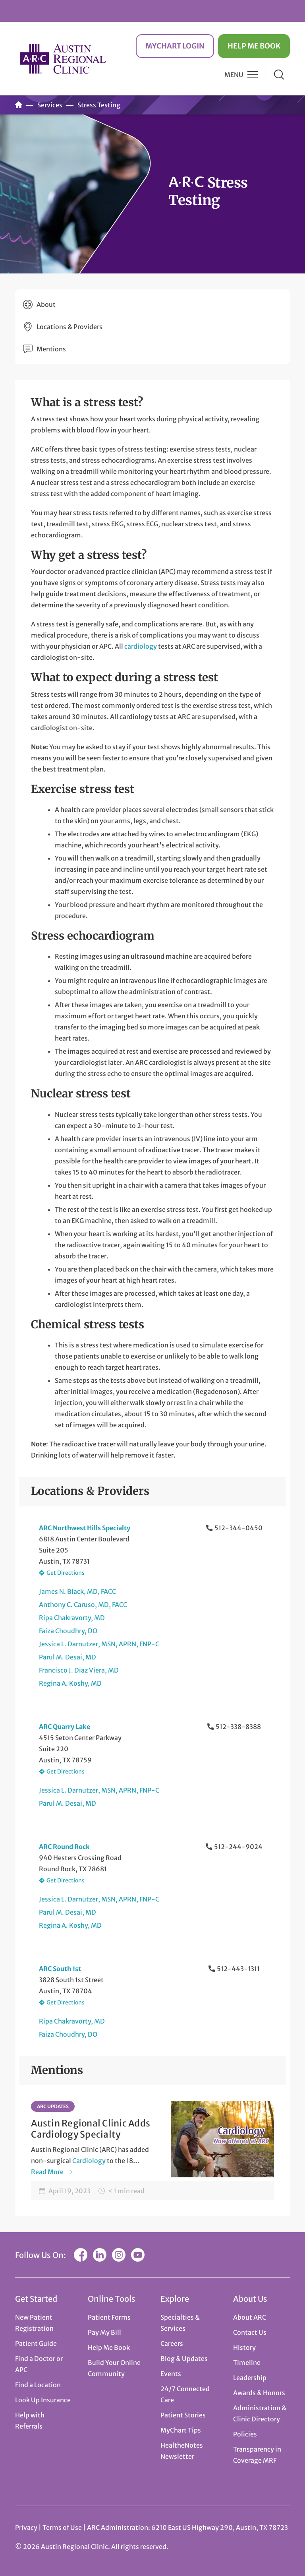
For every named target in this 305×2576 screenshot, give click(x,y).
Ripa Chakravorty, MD (72, 1618)
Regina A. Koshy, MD (70, 1683)
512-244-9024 (238, 1847)
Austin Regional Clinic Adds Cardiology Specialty (90, 2129)
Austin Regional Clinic (62, 58)
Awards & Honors (259, 2393)
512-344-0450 (238, 1528)
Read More (47, 2172)
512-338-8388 (238, 1727)
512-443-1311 (238, 1969)
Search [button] (279, 74)
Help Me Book (254, 45)
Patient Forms (109, 2317)
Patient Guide (36, 2343)
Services (49, 105)
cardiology (140, 646)
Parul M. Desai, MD (67, 1657)
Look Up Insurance (43, 2400)
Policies (245, 2434)
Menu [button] (233, 75)
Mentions (51, 349)
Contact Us (249, 2332)
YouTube (138, 2255)
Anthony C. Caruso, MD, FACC (83, 1605)
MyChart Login (175, 45)
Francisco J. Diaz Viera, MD (79, 1670)
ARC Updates (53, 2106)
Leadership (249, 2378)
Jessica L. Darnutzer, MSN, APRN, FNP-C (99, 1644)
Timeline (247, 2363)
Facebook (80, 2255)
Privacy (26, 2527)
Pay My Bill (104, 2332)
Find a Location (38, 2385)
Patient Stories (183, 2415)
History (244, 2347)
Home (18, 105)
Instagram (118, 2255)
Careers (171, 2343)
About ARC (249, 2317)
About (46, 304)
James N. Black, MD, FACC (77, 1591)
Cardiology (89, 2161)
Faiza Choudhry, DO (68, 1631)
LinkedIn (99, 2255)
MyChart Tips (180, 2430)
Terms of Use (62, 2527)
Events (170, 2374)
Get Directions (65, 1572)
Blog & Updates (184, 2359)
